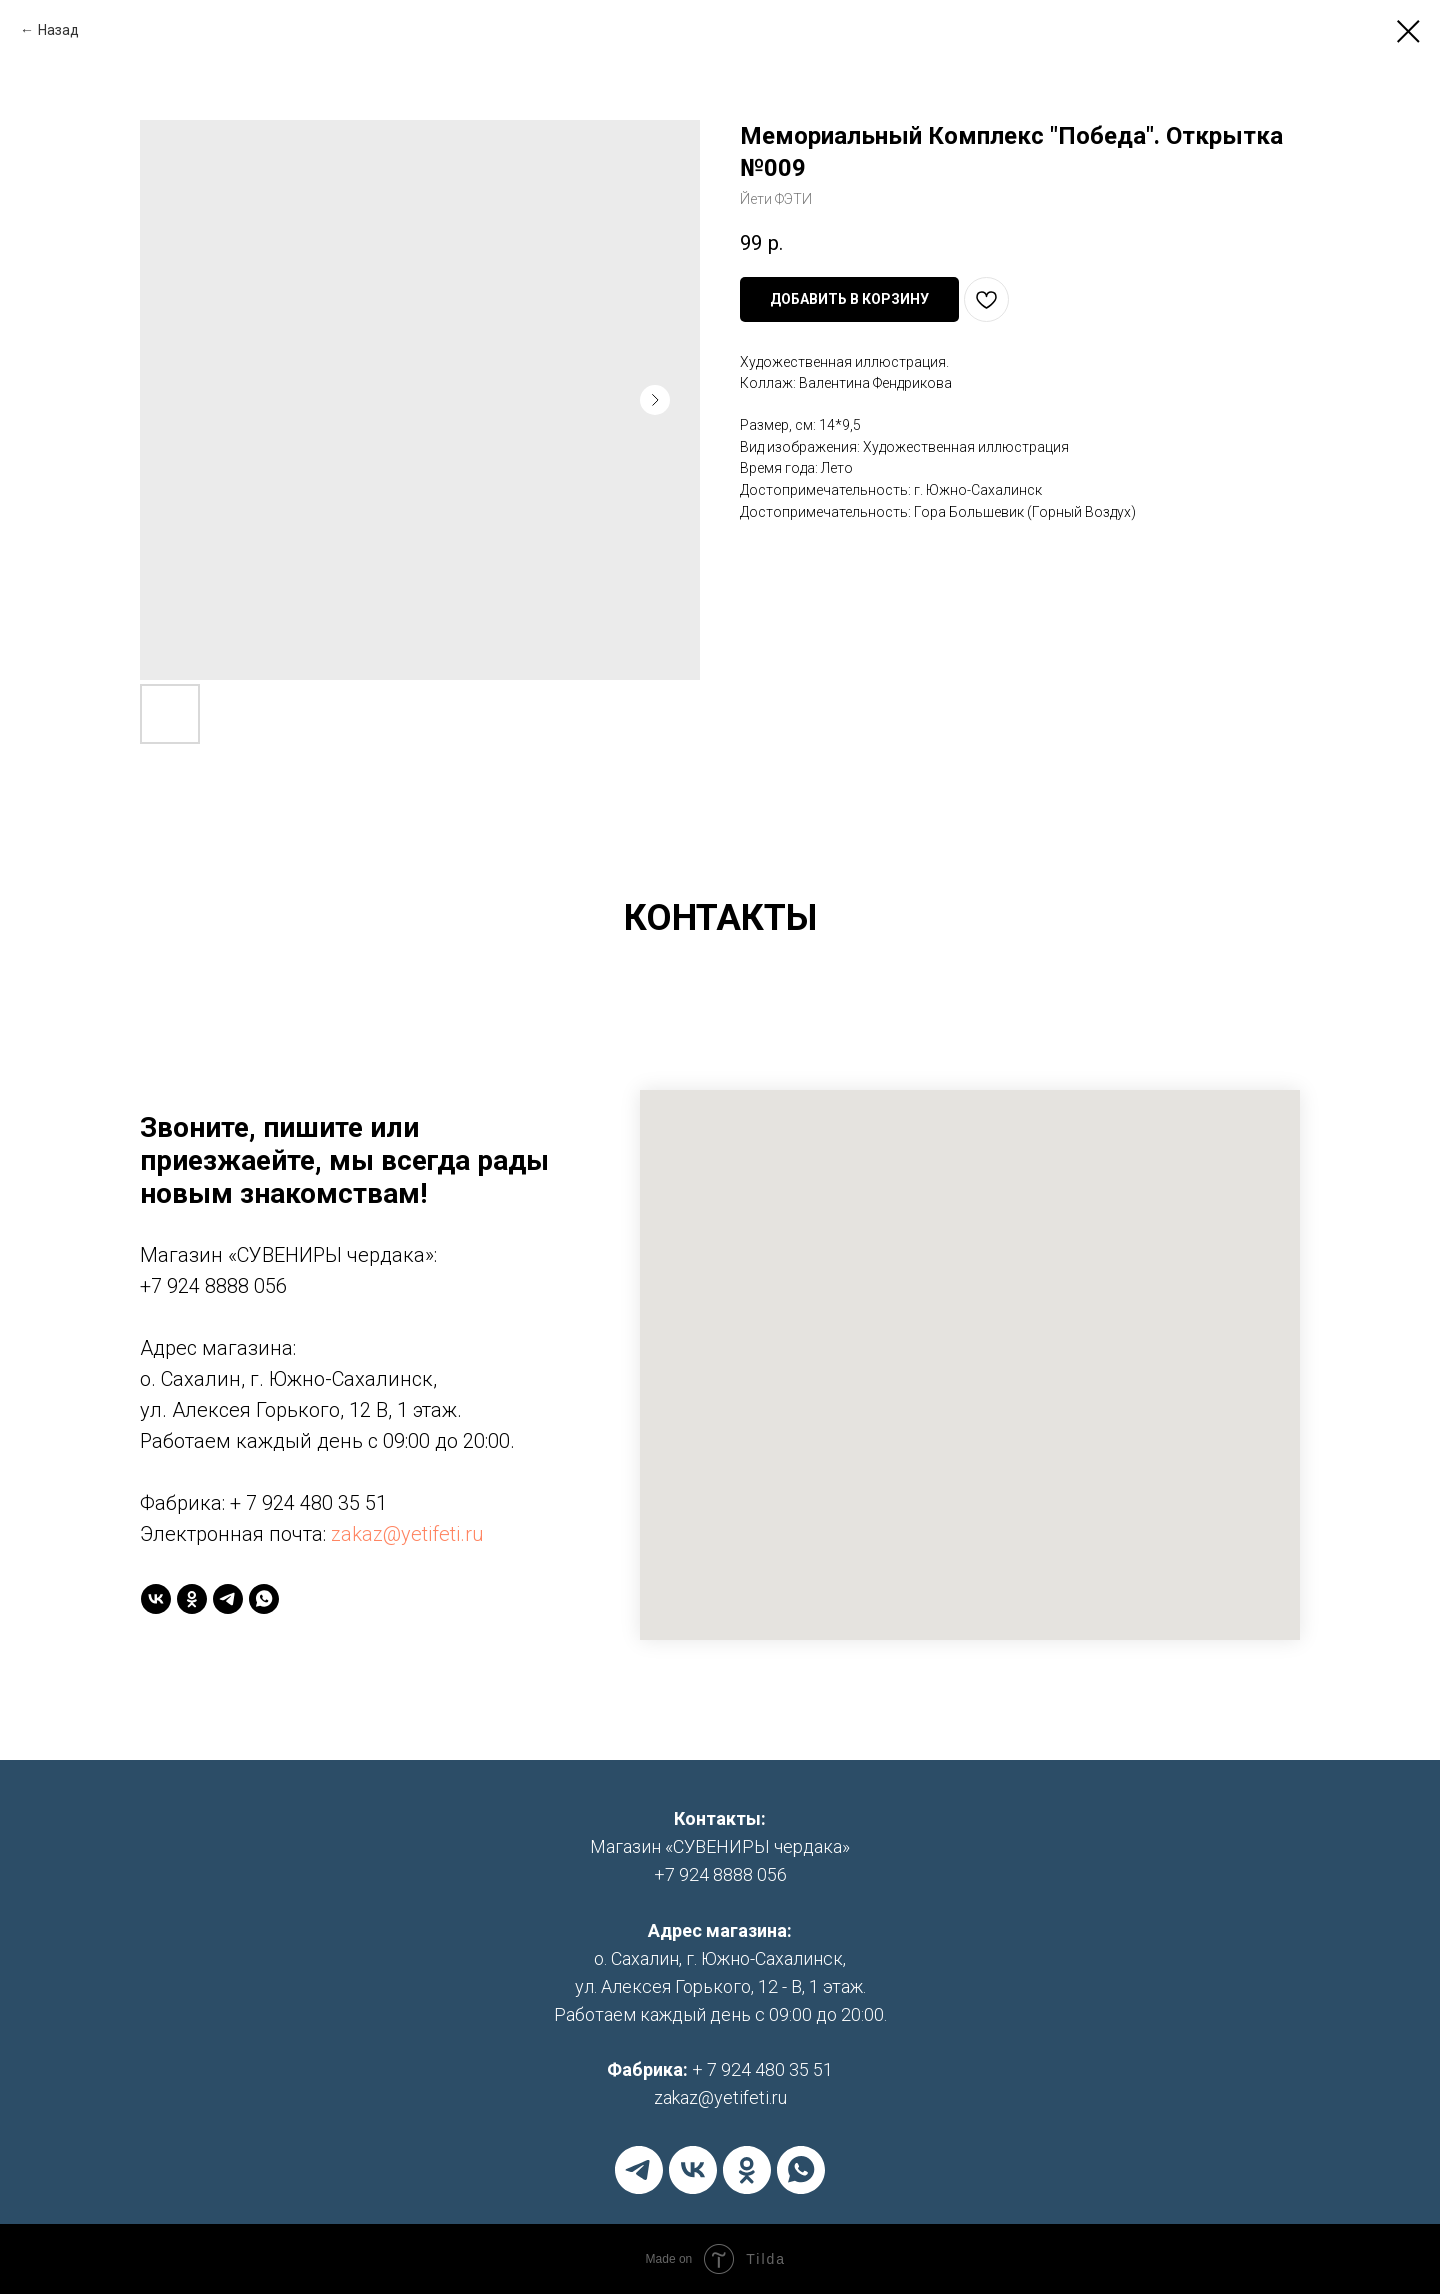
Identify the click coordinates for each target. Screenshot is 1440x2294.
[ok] (192, 1599)
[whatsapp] (264, 1599)
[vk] (156, 1599)
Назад (58, 30)
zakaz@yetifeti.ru (407, 1534)
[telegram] (228, 1599)
